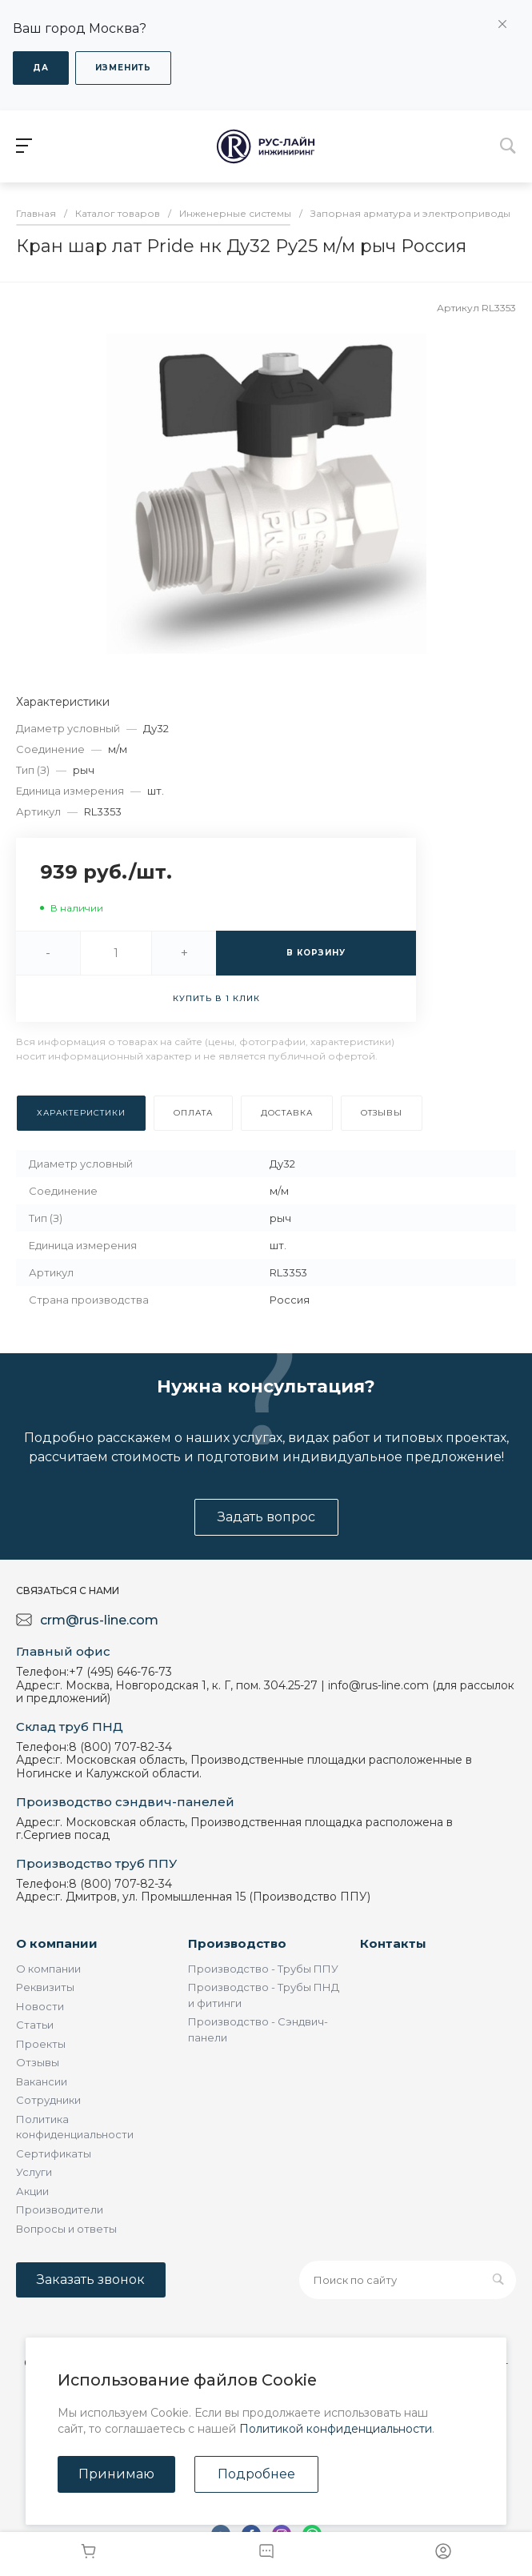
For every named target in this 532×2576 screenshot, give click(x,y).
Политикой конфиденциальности (335, 2429)
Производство (237, 1943)
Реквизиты (45, 1987)
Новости (40, 2006)
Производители (59, 2209)
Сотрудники (48, 2099)
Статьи (35, 2024)
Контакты (393, 1943)
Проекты (41, 2043)
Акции (32, 2191)
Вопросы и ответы (66, 2228)
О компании (57, 1943)
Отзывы (37, 2062)
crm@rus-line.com (99, 1620)
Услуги (34, 2171)
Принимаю (116, 2474)
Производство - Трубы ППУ (263, 1968)
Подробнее (256, 2474)
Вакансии (41, 2081)
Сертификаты (53, 2153)
